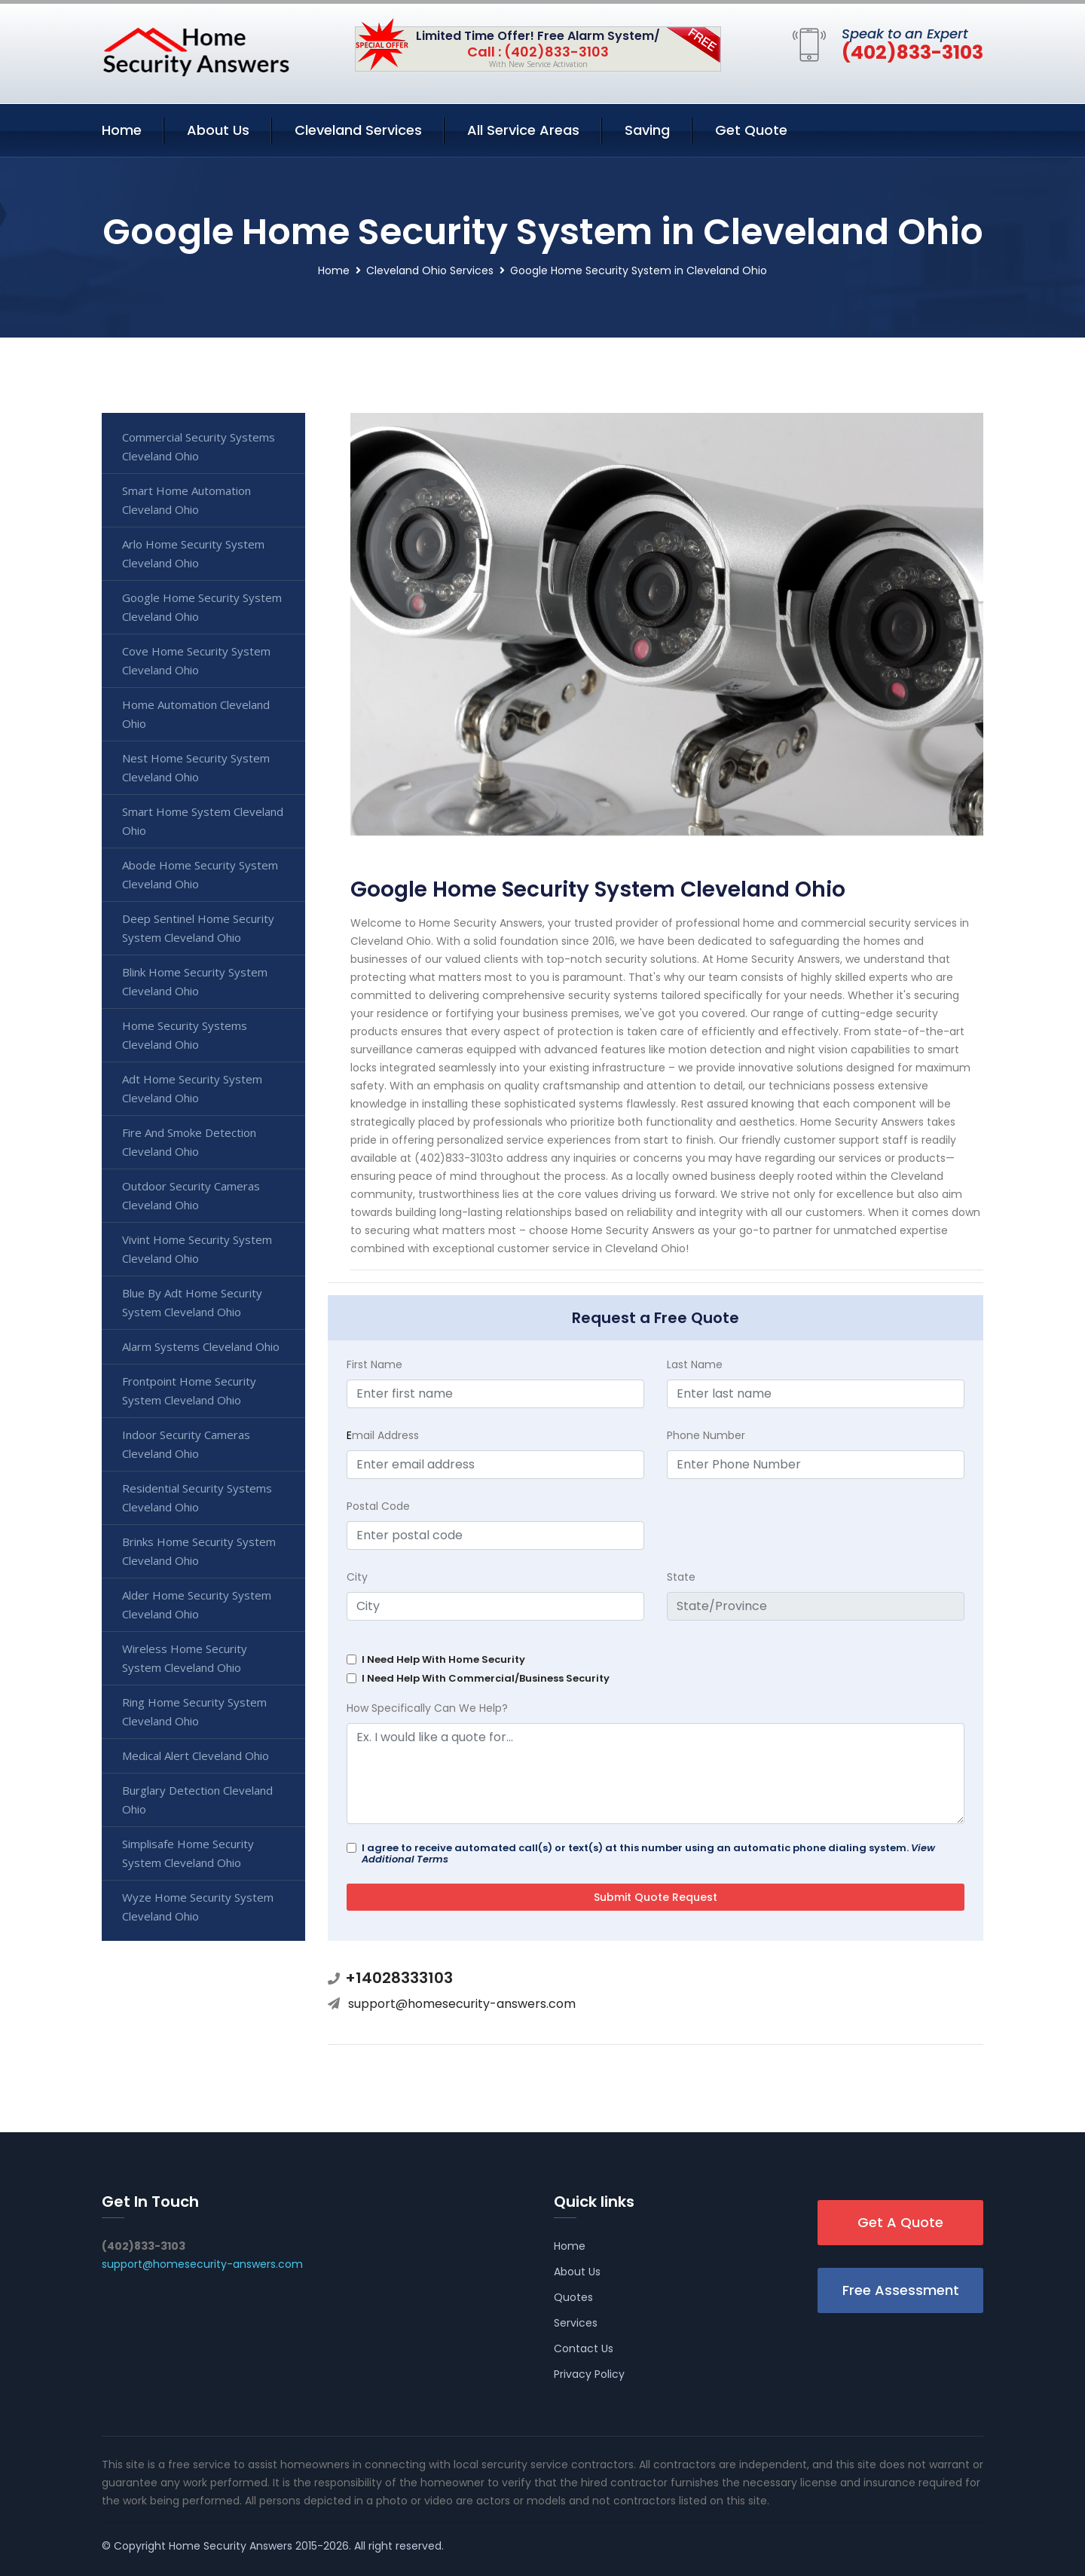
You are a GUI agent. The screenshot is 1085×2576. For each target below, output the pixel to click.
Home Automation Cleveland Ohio (196, 714)
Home (122, 130)
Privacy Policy (589, 2374)
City (357, 1576)
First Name (374, 1364)
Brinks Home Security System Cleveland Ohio (199, 1551)
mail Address (383, 1435)
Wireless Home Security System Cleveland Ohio (184, 1658)
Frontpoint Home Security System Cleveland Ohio (189, 1390)
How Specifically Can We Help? (427, 1708)
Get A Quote (900, 2222)
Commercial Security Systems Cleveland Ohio (198, 446)
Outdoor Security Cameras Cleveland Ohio (191, 1195)
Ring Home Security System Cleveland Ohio (194, 1711)
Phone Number (706, 1435)
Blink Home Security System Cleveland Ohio (194, 981)
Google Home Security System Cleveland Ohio (202, 607)
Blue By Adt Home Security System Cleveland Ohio (192, 1302)
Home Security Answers (230, 2545)
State (681, 1576)
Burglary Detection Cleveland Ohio (197, 1800)
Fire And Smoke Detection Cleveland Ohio (189, 1142)
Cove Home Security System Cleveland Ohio (196, 660)
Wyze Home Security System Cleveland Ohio (198, 1907)
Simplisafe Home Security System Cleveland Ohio (188, 1853)
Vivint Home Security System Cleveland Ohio (197, 1249)
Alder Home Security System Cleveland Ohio (196, 1604)
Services (576, 2322)
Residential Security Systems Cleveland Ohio (197, 1497)
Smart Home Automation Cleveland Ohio (186, 500)
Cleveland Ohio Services (430, 270)
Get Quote (751, 130)
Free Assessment (900, 2290)
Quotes (573, 2297)
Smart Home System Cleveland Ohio (202, 821)
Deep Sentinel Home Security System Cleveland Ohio (198, 928)
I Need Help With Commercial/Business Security (486, 1678)
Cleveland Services (358, 130)
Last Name (695, 1364)
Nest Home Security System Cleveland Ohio (196, 767)
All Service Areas (523, 130)
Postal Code (378, 1506)
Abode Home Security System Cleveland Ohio (200, 874)
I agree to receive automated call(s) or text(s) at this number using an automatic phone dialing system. (648, 1853)
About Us (218, 130)
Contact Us (583, 2348)
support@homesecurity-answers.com (462, 2003)
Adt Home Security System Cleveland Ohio (192, 1088)
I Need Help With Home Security (443, 1659)
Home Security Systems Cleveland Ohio (184, 1035)
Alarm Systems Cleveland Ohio (201, 1346)
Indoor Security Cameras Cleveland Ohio (186, 1444)
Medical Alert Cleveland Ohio (195, 1755)
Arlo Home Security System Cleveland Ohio (193, 553)
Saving (647, 130)
